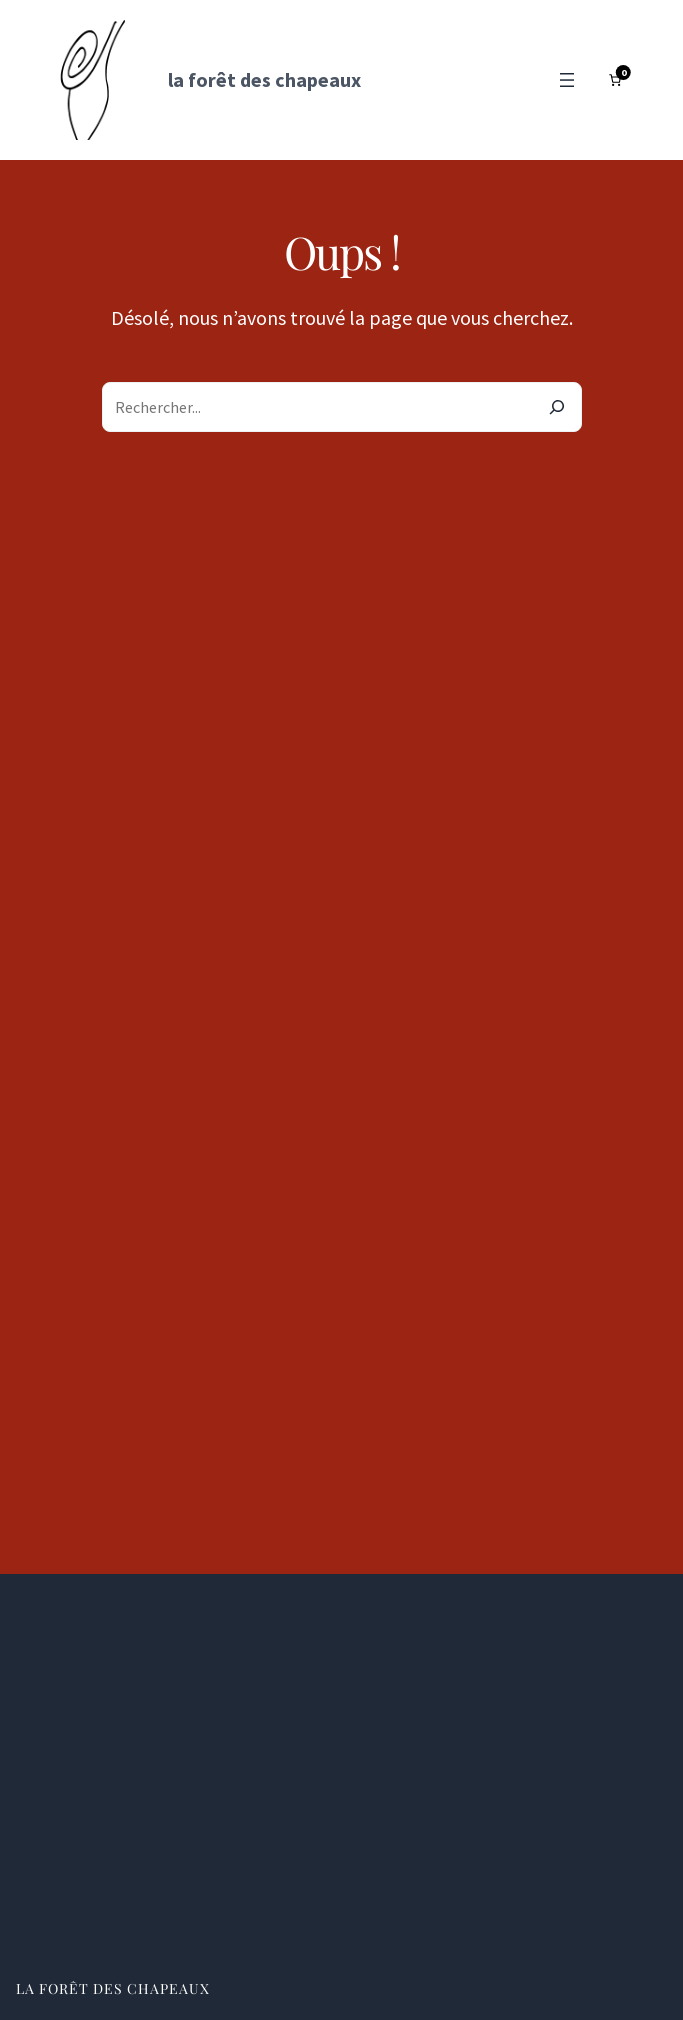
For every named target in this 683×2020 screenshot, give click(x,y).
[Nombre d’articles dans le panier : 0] (615, 80)
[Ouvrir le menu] (567, 80)
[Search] (557, 407)
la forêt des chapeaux (264, 79)
